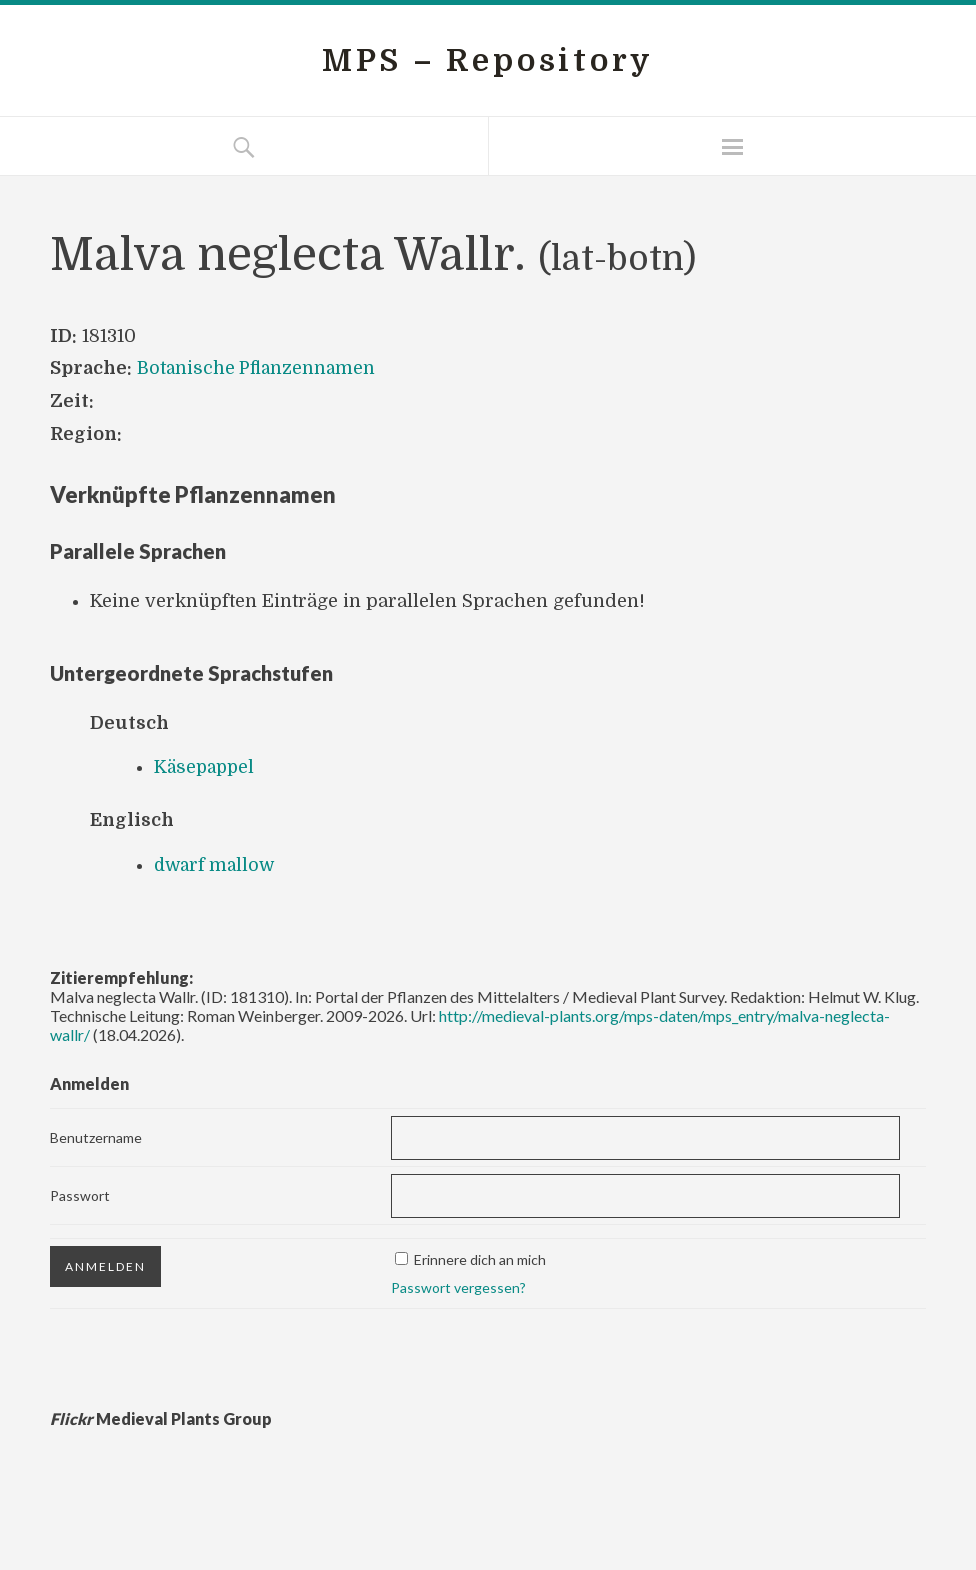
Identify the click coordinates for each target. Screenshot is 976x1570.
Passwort (80, 1193)
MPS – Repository (488, 60)
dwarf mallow (217, 864)
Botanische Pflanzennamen (258, 368)
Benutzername (96, 1136)
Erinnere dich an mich (480, 1257)
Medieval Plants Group (161, 1416)
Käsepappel (206, 767)
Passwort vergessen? (458, 1285)
